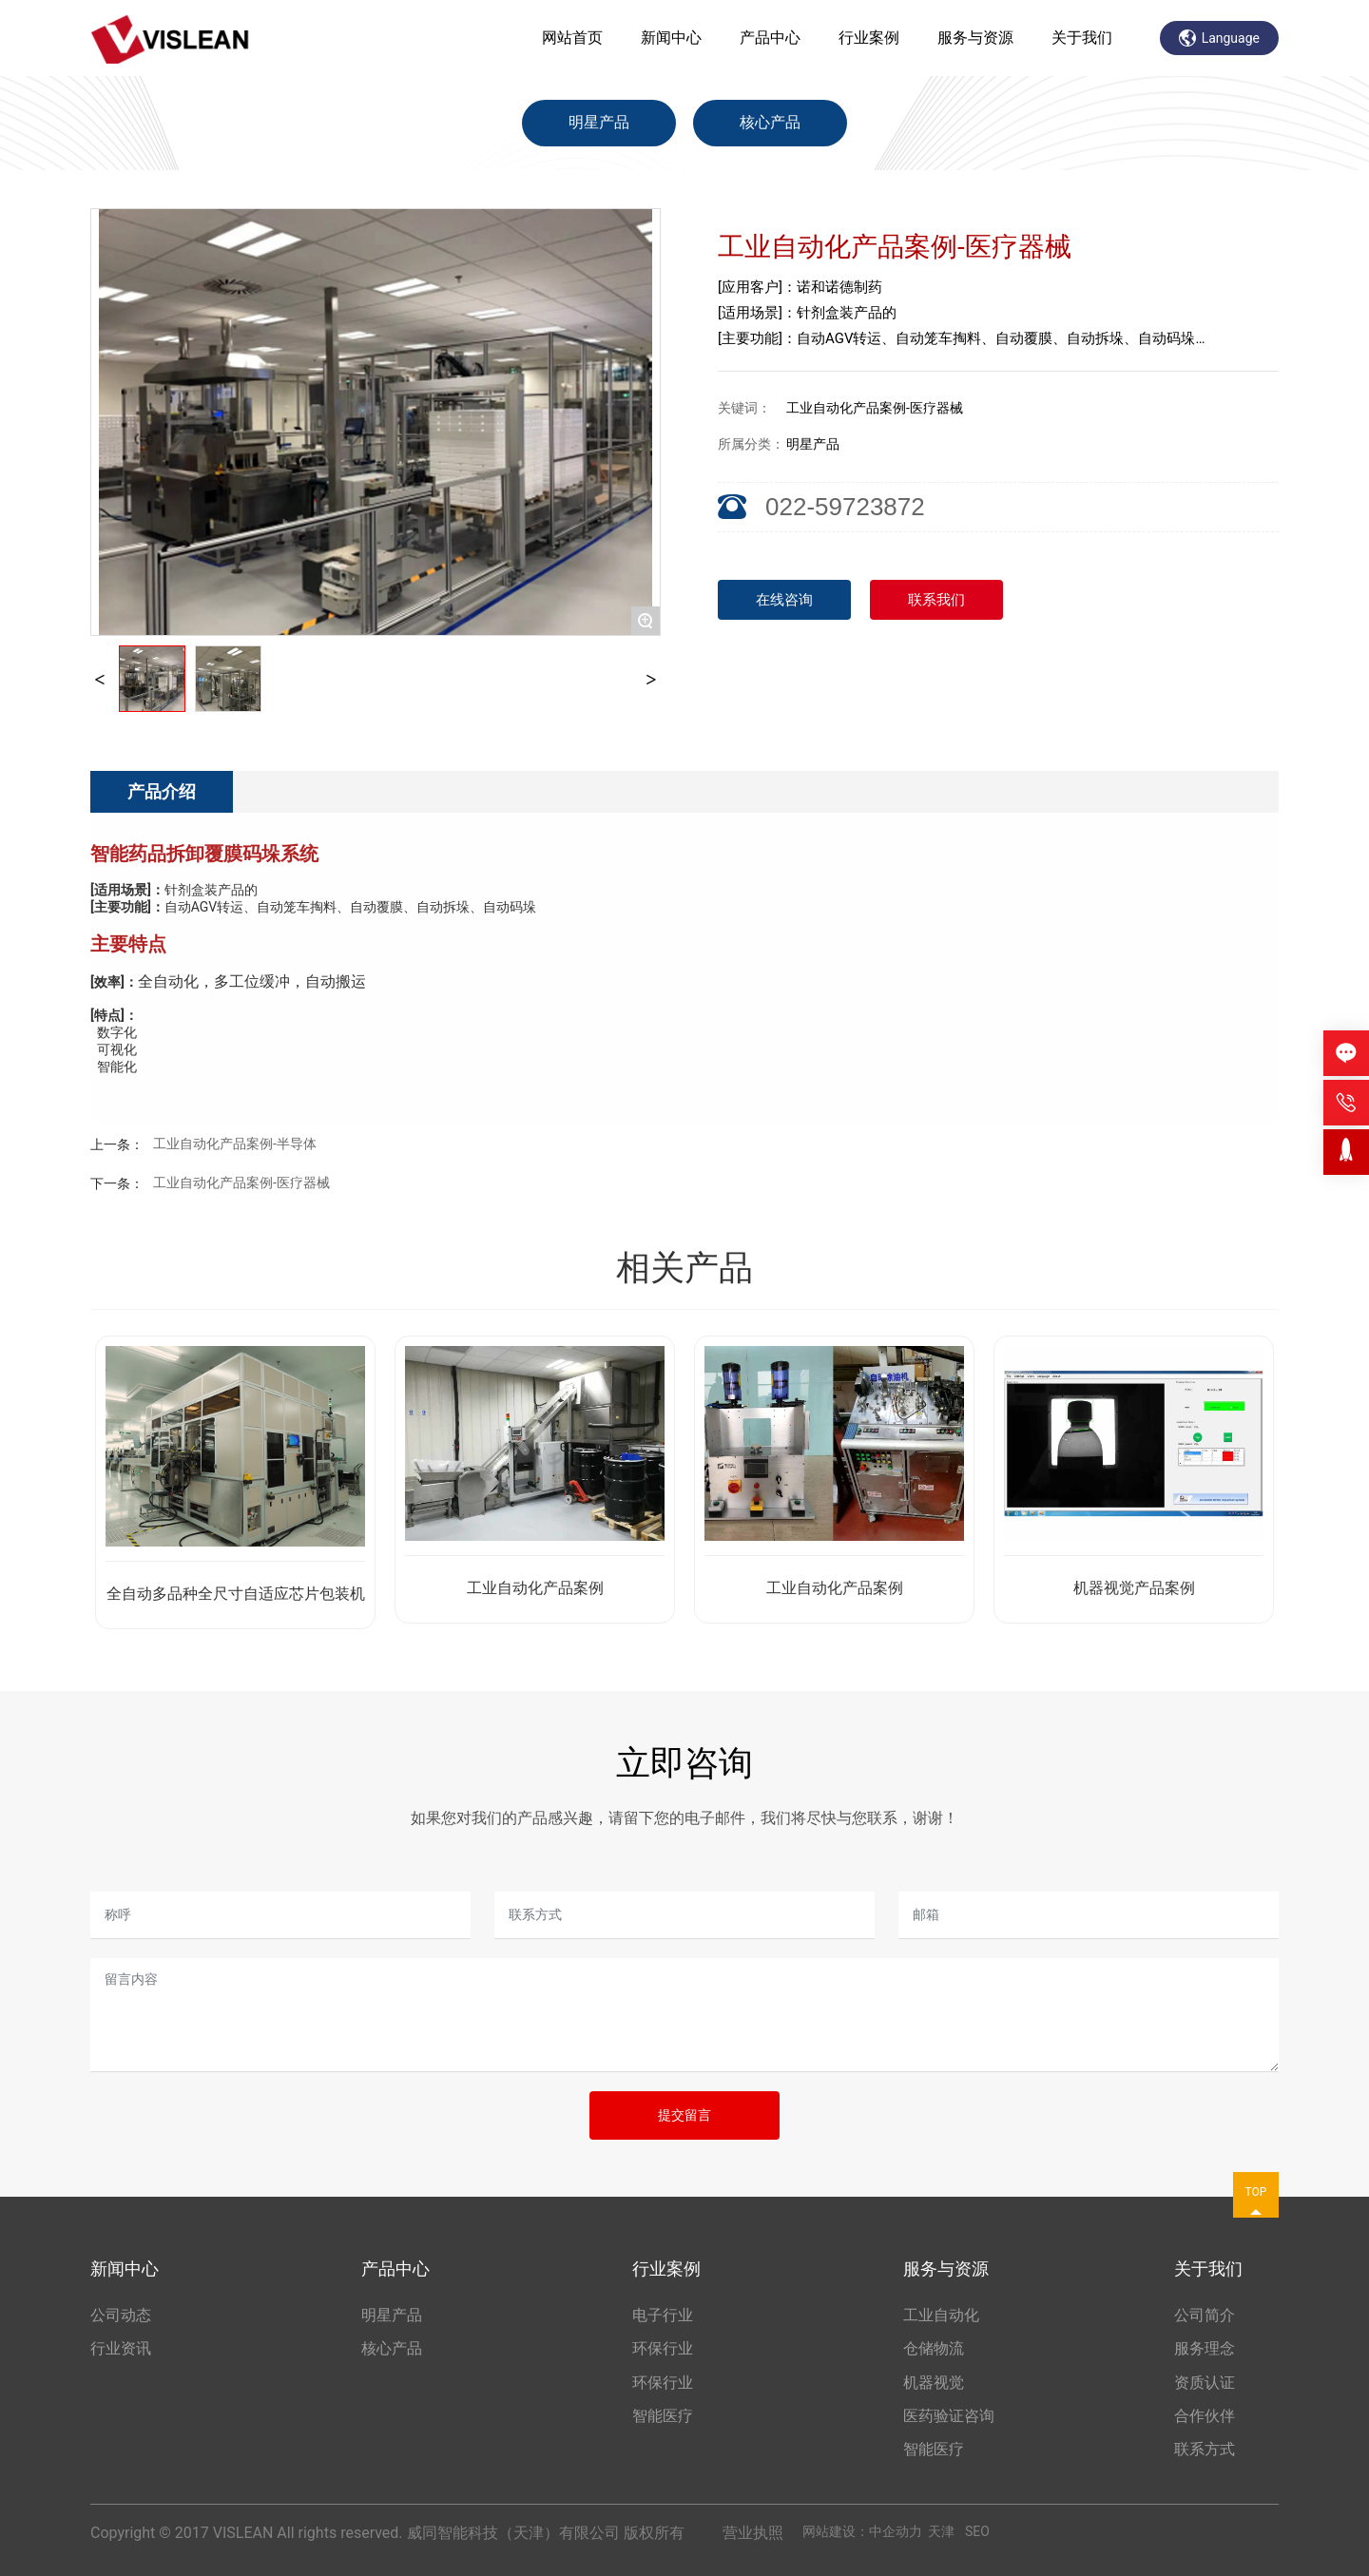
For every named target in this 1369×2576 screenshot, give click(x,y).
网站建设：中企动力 (862, 2531)
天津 (941, 2531)
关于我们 (1081, 37)
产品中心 (770, 37)
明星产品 (599, 122)
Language (1219, 38)
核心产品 (770, 122)
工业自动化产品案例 (535, 1588)
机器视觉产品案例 (1134, 1588)
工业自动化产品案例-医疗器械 (241, 1182)
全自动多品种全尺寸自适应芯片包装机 (235, 1594)
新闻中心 (671, 37)
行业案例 (869, 37)
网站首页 (572, 37)
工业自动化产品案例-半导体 (235, 1143)
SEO (977, 2531)
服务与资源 (975, 37)
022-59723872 (845, 506)
